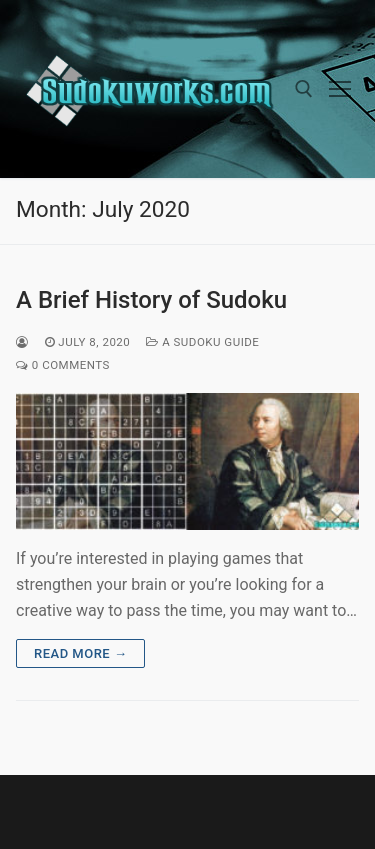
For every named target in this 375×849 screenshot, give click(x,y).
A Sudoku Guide (202, 342)
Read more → (80, 653)
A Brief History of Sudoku (151, 300)
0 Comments (63, 365)
